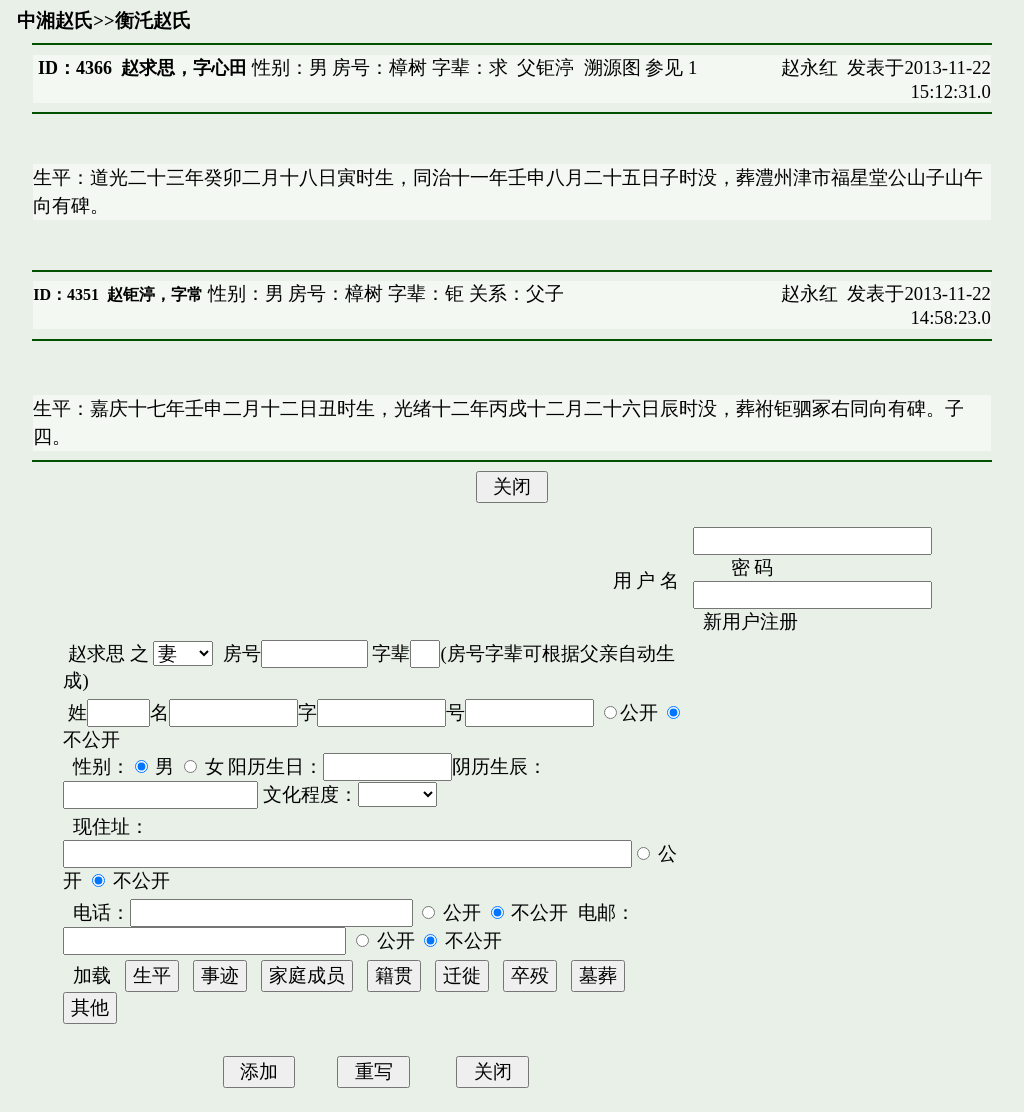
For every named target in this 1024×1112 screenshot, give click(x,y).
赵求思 (96, 653)
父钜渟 (545, 67)
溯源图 (612, 67)
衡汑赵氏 (153, 20)
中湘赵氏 (55, 20)
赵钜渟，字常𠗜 (155, 294)
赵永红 (809, 67)
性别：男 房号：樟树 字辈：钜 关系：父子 (383, 293)
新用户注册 (750, 621)
